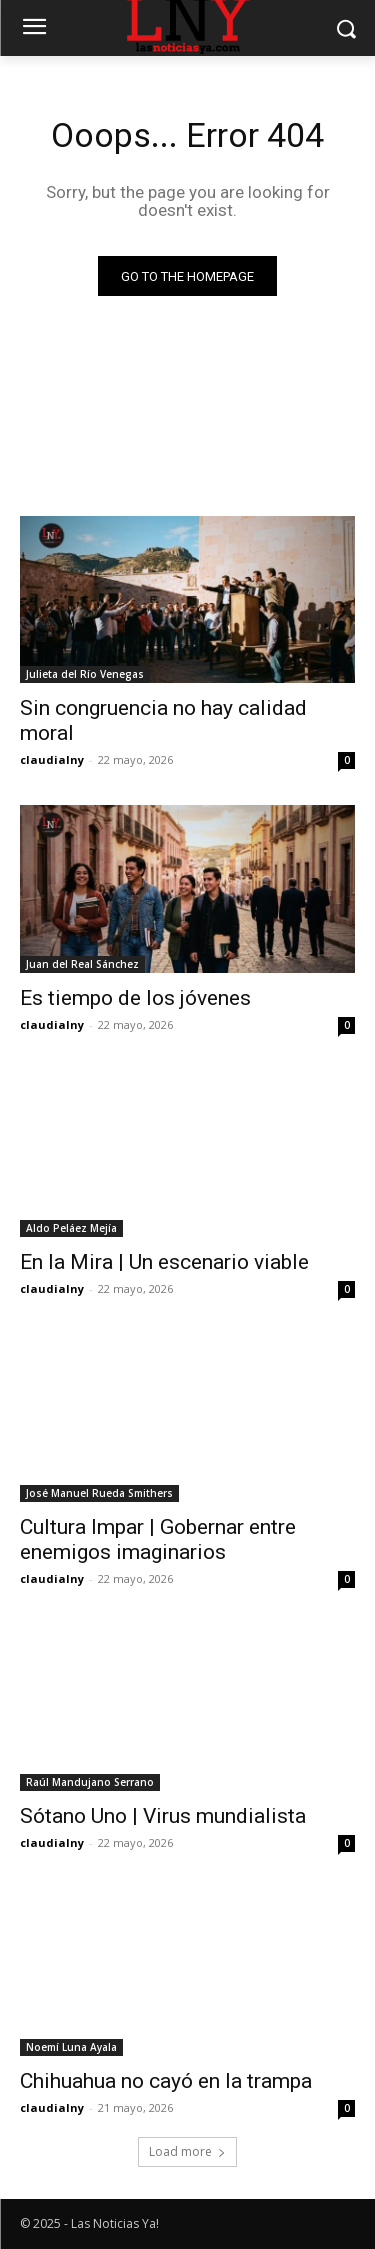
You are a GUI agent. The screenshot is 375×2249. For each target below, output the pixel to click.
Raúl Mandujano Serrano (90, 1782)
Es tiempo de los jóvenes (135, 998)
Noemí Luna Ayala (71, 2047)
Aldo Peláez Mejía (71, 1228)
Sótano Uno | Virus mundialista (163, 1816)
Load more (187, 2151)
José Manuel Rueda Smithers (99, 1493)
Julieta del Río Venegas (85, 674)
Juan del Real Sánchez (82, 964)
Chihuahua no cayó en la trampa (166, 2081)
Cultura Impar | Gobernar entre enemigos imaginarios (158, 1539)
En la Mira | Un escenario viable (164, 1262)
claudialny (52, 759)
